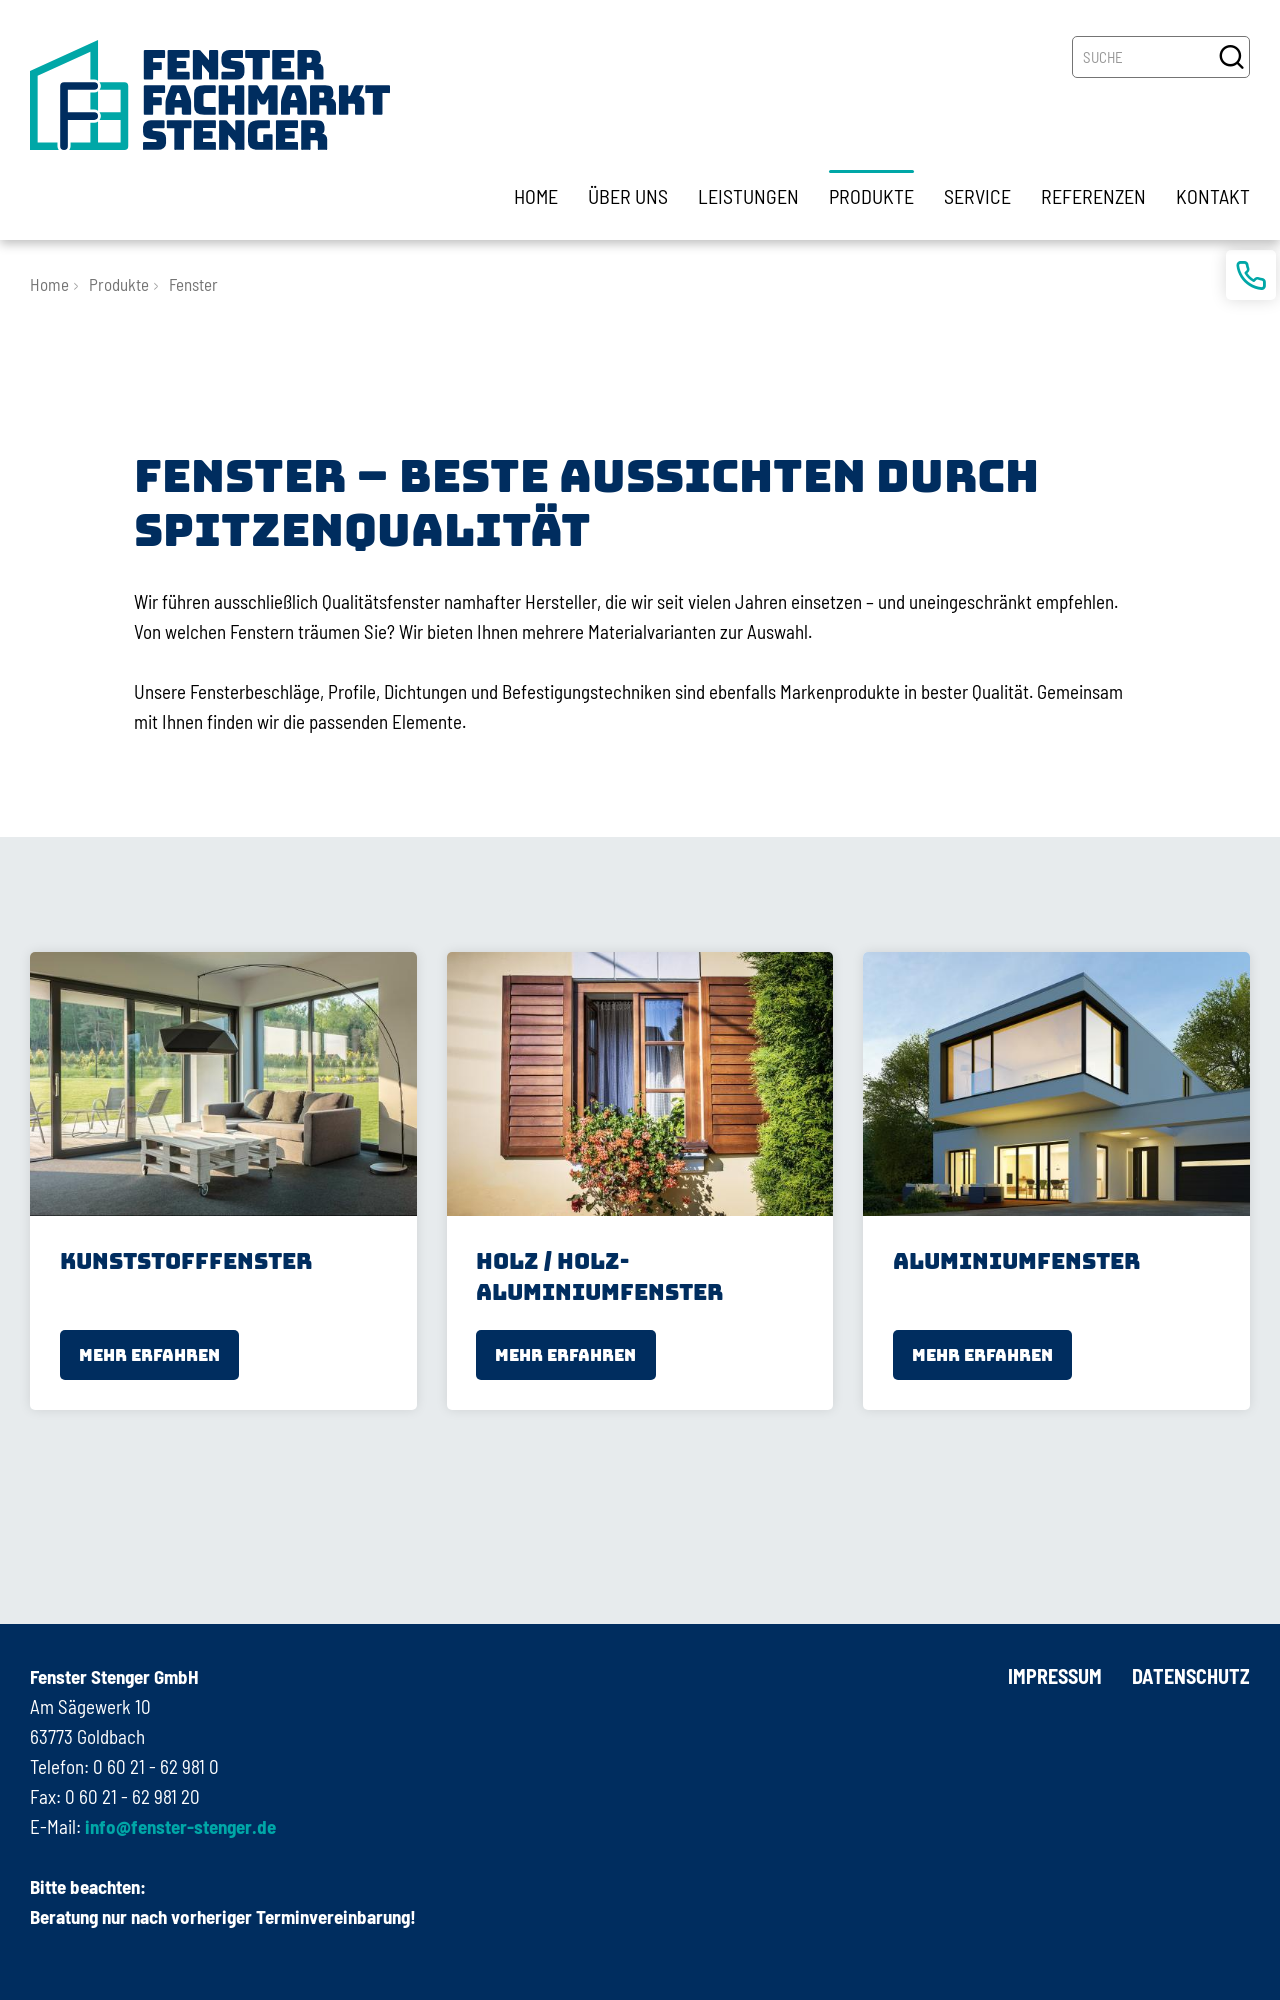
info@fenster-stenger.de (178, 1826)
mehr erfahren (149, 1355)
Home (49, 284)
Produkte (119, 284)
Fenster (193, 284)
